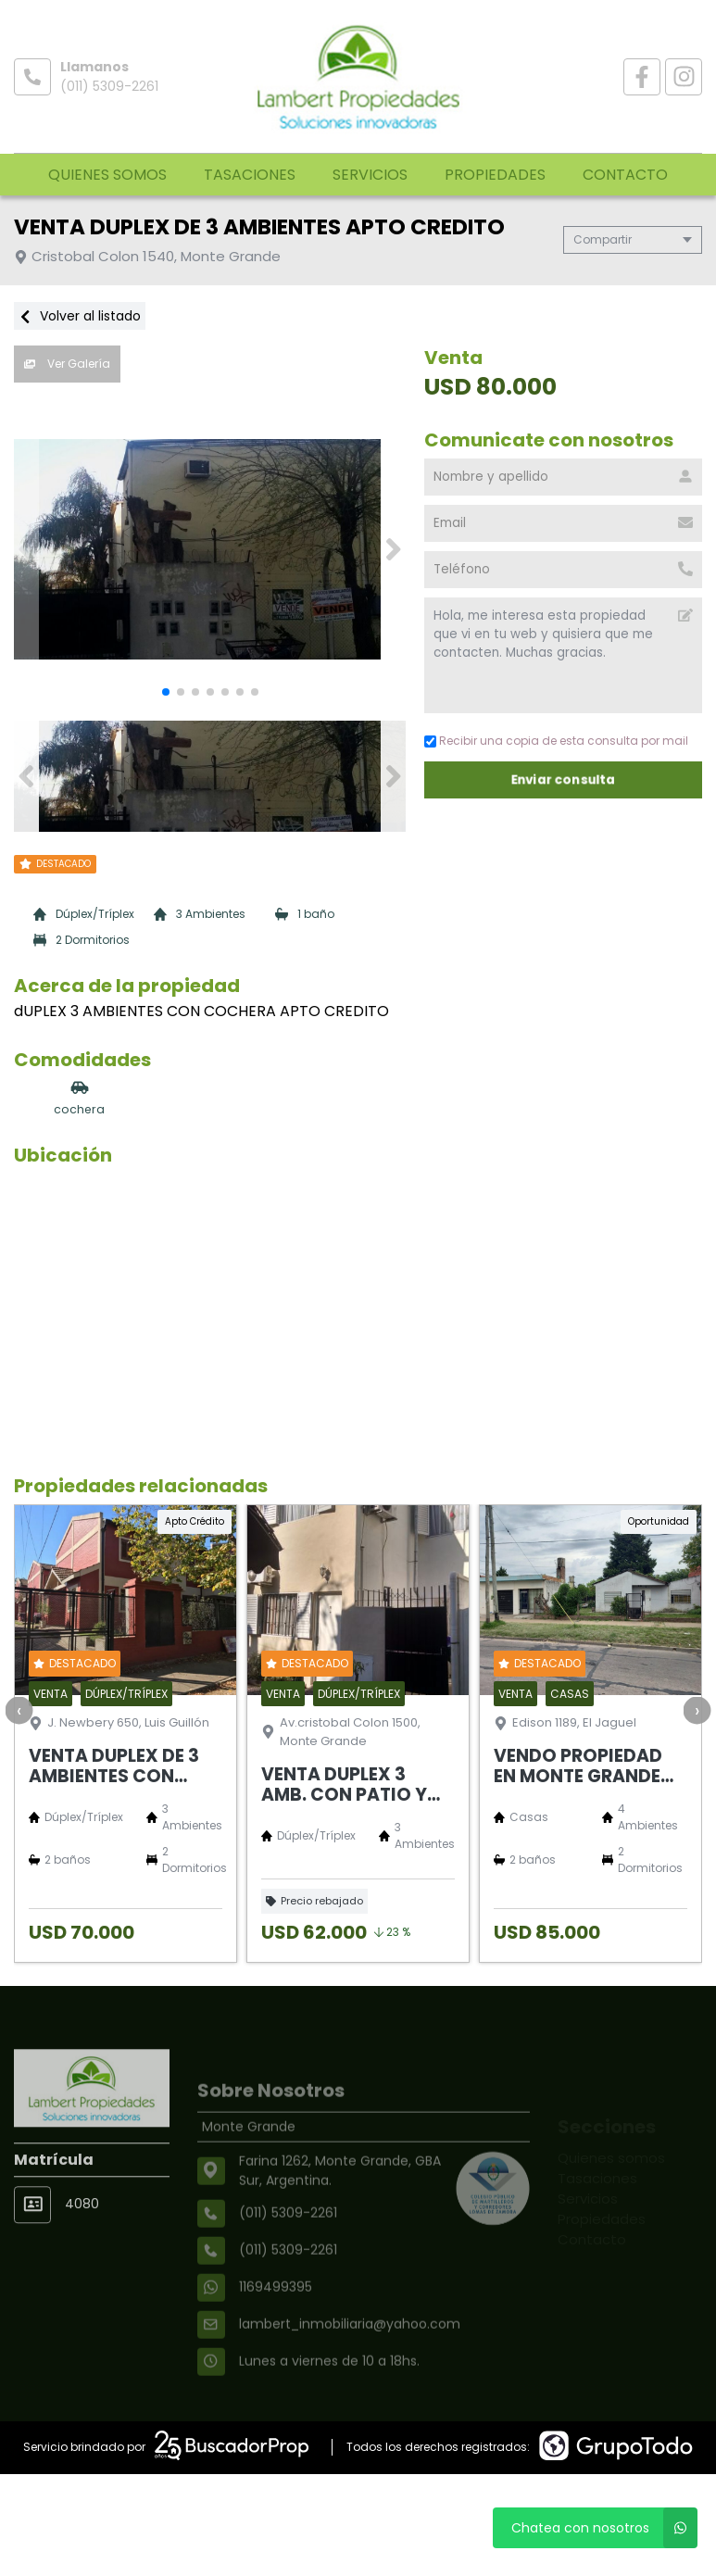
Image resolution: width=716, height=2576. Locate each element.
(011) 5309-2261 (109, 86)
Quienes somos (107, 174)
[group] (210, 549)
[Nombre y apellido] (563, 477)
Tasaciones (249, 174)
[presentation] (18, 1710)
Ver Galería (67, 363)
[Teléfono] (563, 569)
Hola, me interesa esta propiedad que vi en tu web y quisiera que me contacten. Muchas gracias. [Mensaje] (563, 655)
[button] (393, 549)
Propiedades (495, 174)
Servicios (370, 174)
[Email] (563, 523)
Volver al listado (80, 316)
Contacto (625, 174)
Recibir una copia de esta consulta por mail (556, 740)
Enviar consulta (563, 779)
